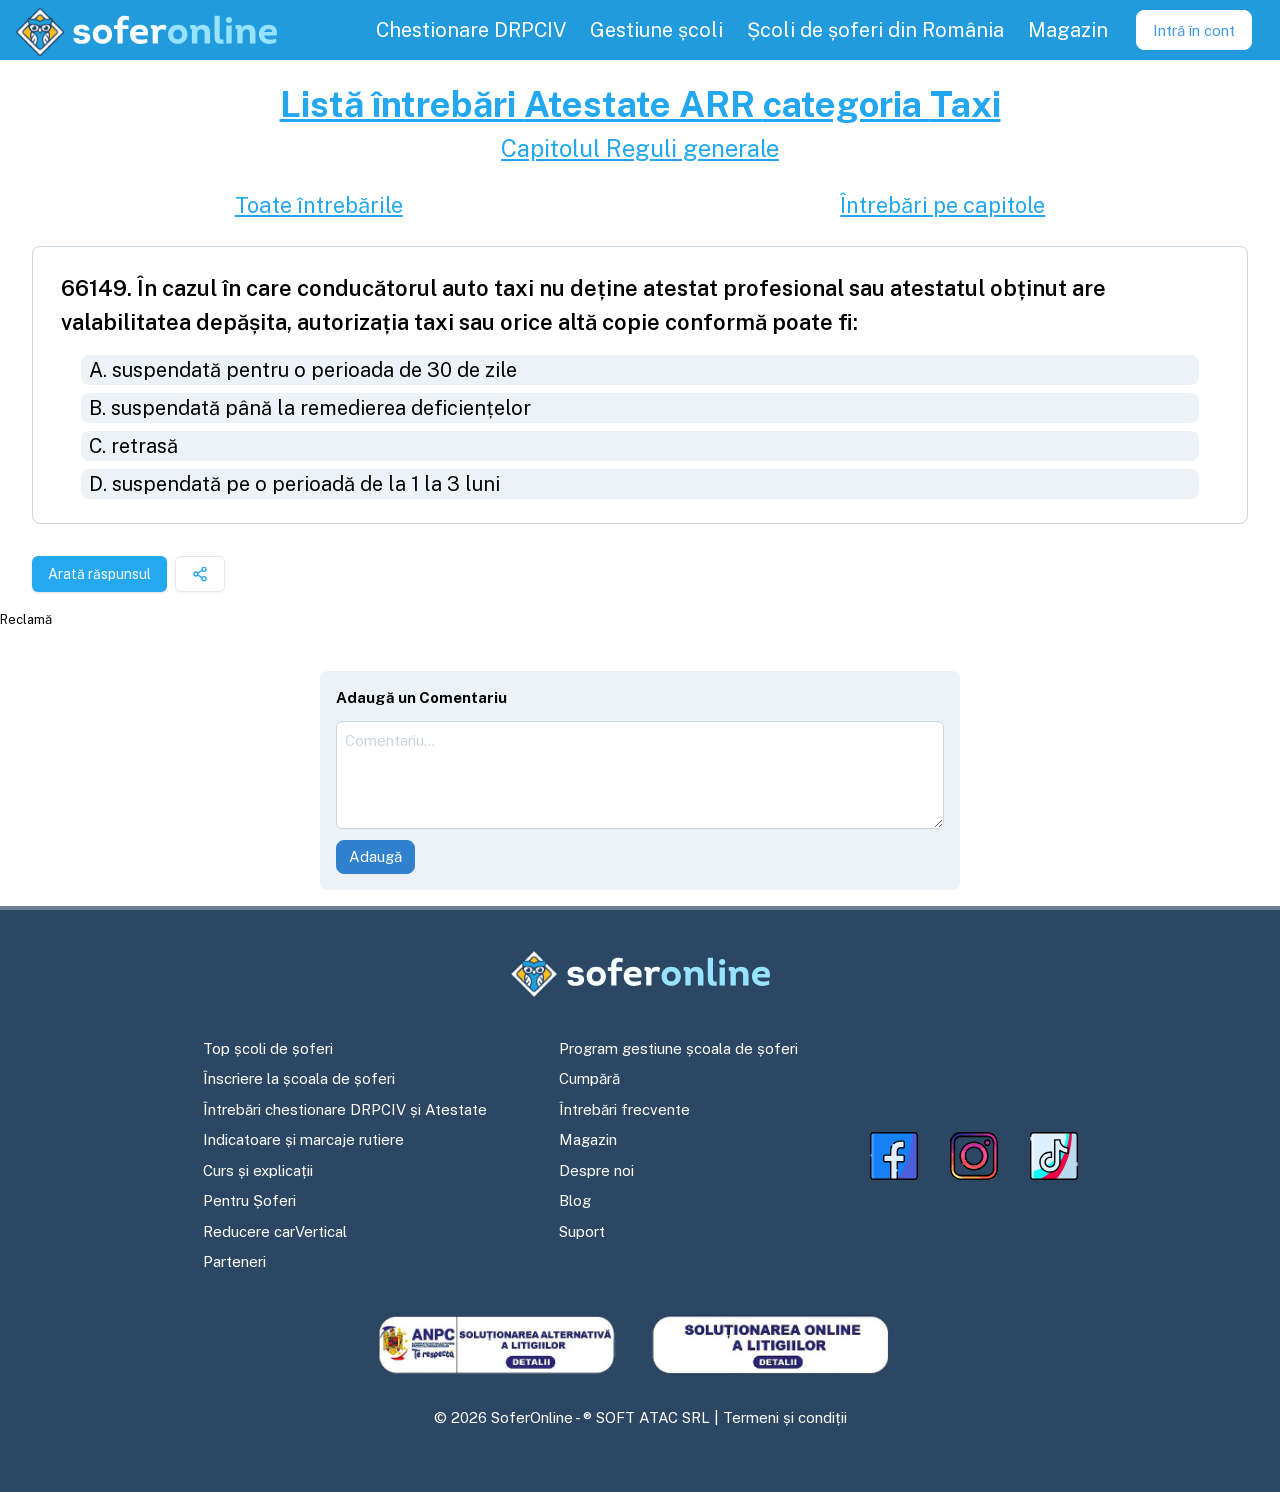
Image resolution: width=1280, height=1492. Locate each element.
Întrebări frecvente (624, 1109)
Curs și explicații (258, 1170)
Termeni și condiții (785, 1417)
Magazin (588, 1139)
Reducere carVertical (275, 1231)
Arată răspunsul (99, 574)
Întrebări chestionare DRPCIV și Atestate (345, 1109)
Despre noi (596, 1170)
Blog (575, 1200)
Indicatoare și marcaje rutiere (303, 1139)
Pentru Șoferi (249, 1200)
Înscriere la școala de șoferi (299, 1078)
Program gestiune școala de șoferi (678, 1048)
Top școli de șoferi (268, 1048)
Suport (582, 1231)
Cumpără (589, 1078)
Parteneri (234, 1261)
